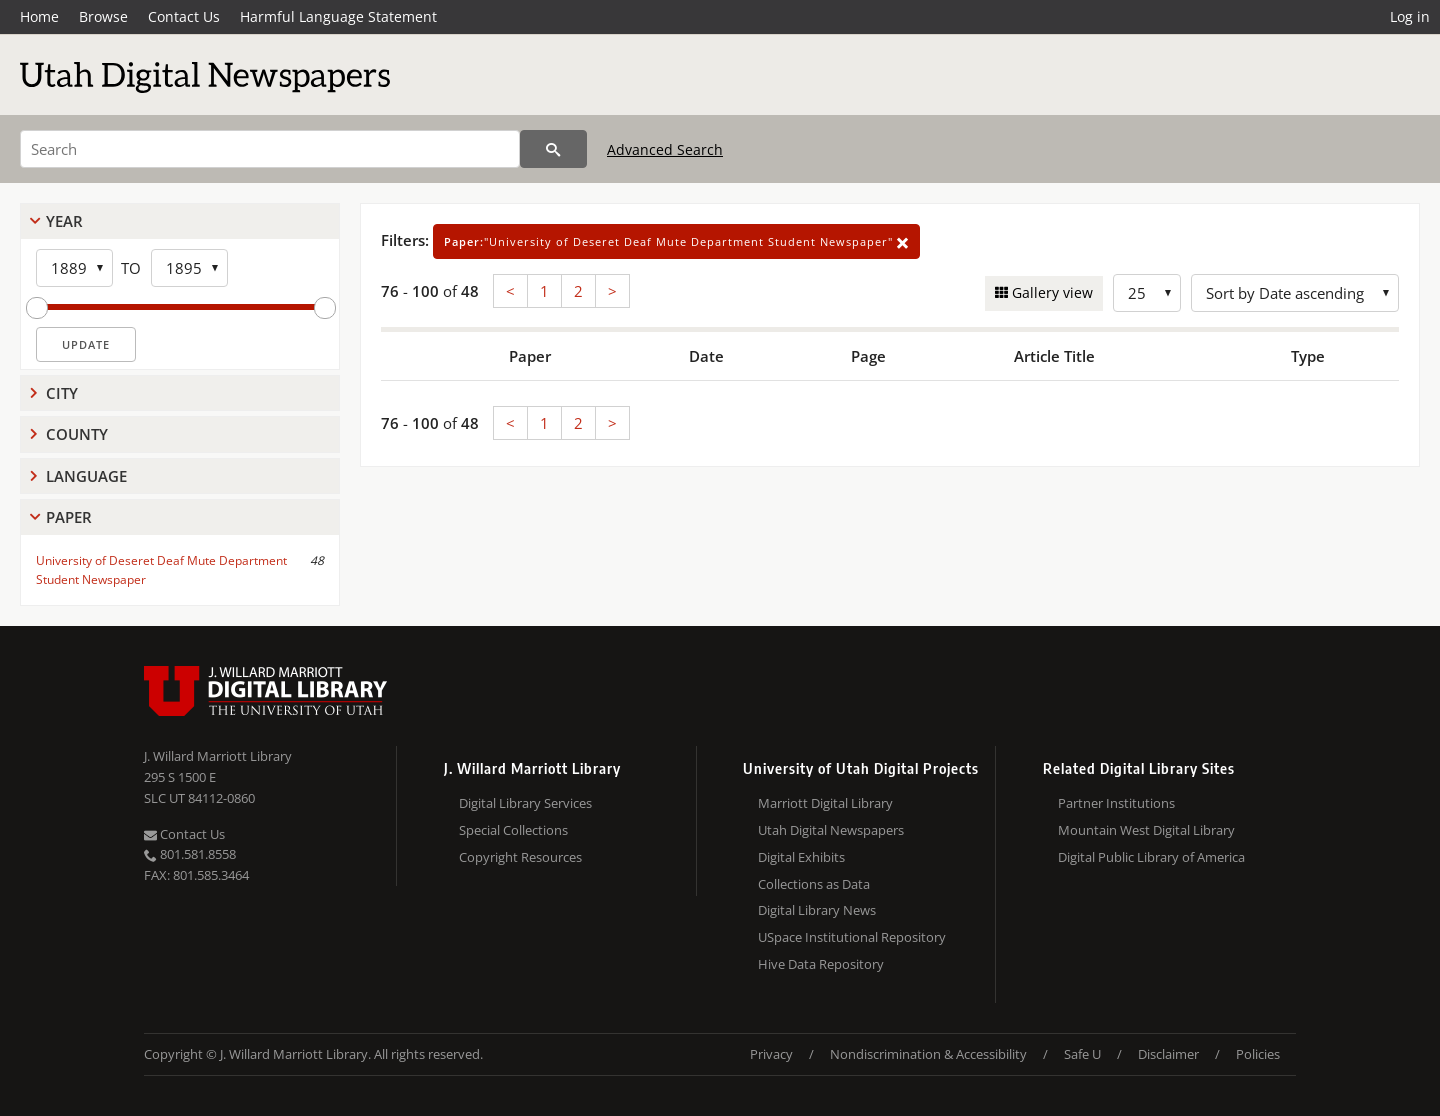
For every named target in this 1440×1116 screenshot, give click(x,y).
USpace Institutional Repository (852, 937)
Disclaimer (1168, 1054)
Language (86, 476)
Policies (1258, 1054)
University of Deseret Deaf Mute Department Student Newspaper (161, 570)
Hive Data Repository (821, 964)
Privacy (771, 1054)
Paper (69, 517)
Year (64, 221)
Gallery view (1050, 292)
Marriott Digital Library (825, 803)
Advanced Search (665, 149)
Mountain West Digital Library (1146, 830)
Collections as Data (814, 884)
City (62, 393)
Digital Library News (817, 910)
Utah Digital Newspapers (831, 830)
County (77, 434)
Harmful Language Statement (338, 16)
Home (39, 16)
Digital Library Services (525, 803)
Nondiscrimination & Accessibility (928, 1054)
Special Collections (513, 830)
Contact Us (184, 16)
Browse (103, 16)
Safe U (1082, 1054)
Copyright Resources (520, 857)
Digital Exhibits (801, 857)
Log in (1410, 16)
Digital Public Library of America (1151, 857)
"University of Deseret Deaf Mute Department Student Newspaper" (676, 241)
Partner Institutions (1116, 803)
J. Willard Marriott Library (218, 756)
